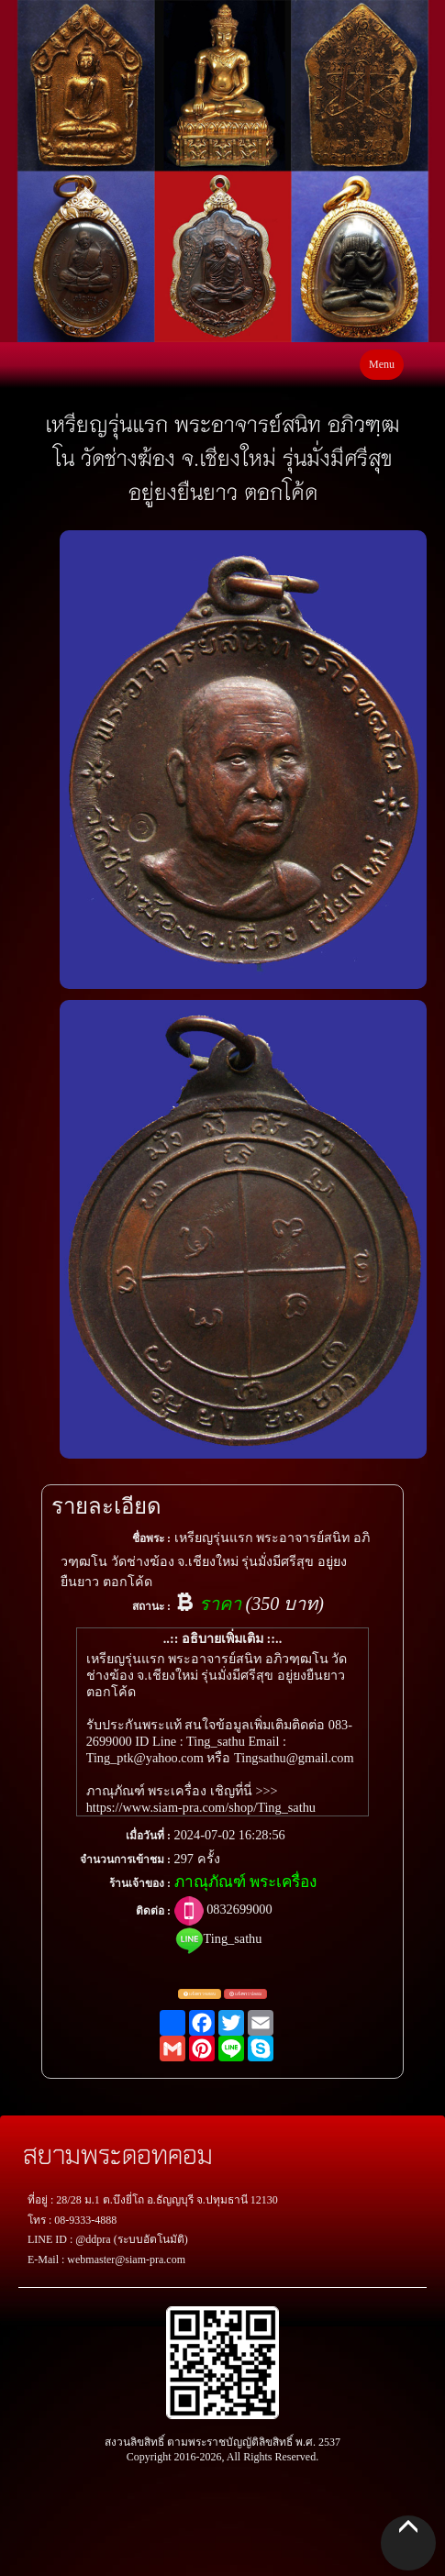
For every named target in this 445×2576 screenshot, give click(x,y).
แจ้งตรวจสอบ (200, 1994)
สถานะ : (151, 1606)
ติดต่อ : (153, 1910)
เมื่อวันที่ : (148, 1835)
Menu (382, 364)
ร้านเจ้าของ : (140, 1883)
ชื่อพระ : (151, 1538)
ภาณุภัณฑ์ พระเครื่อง (245, 1882)
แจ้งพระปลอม (245, 1994)
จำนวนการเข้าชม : (125, 1859)
